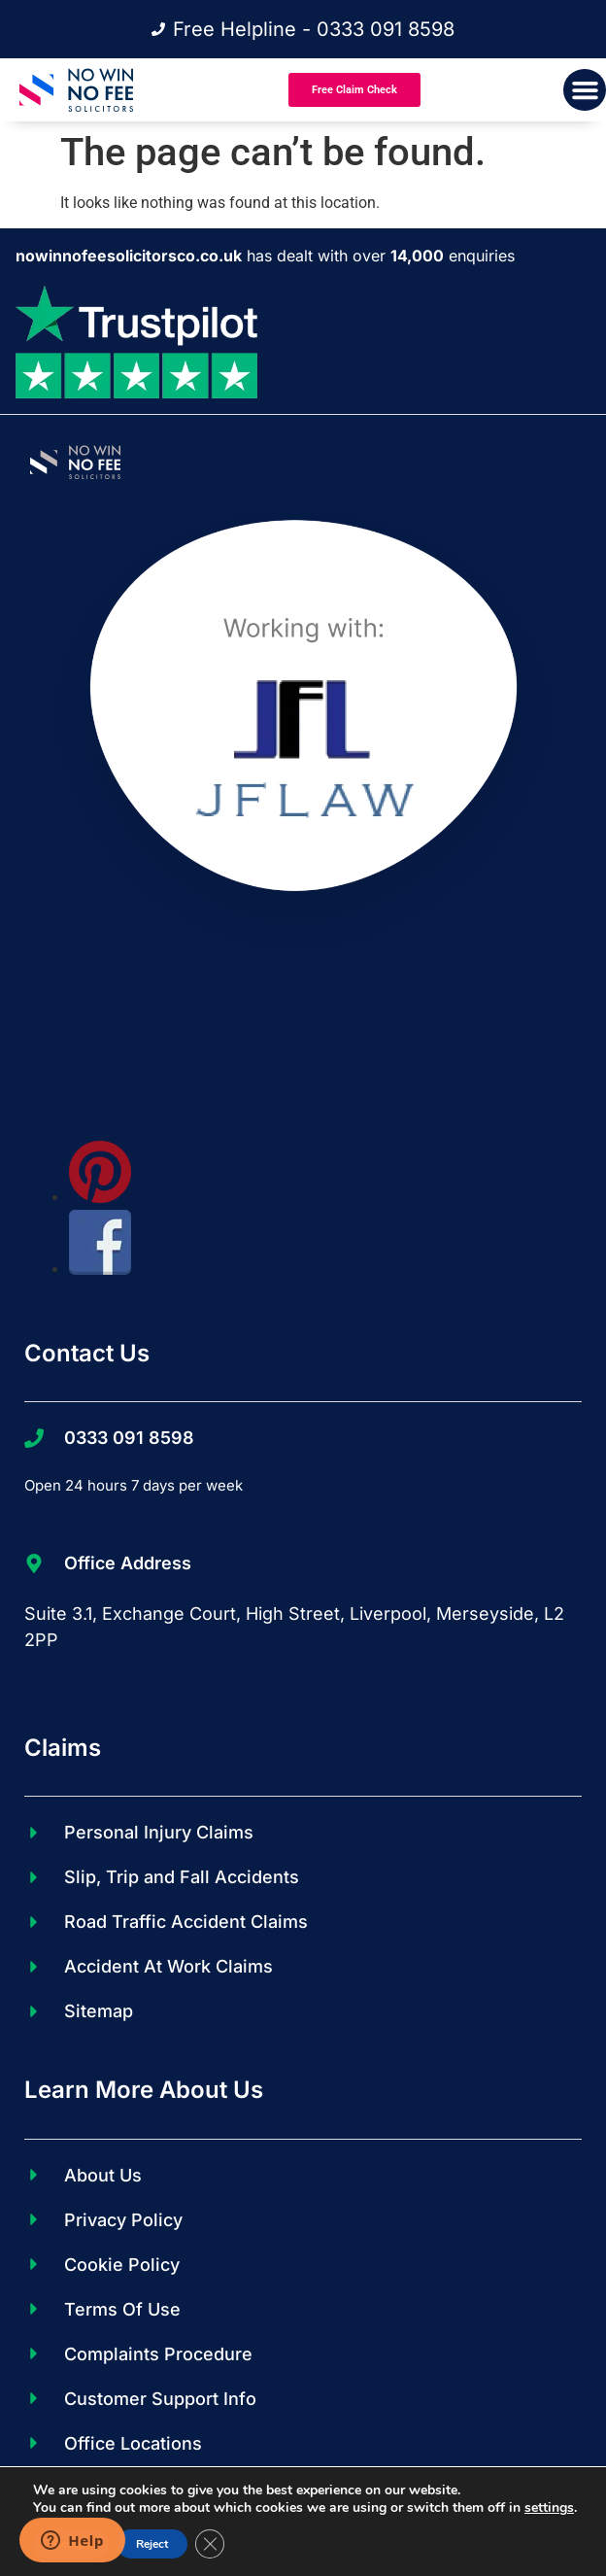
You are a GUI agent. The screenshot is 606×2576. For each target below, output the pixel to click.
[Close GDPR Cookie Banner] (209, 2544)
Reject (152, 2544)
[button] (584, 90)
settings (549, 2508)
